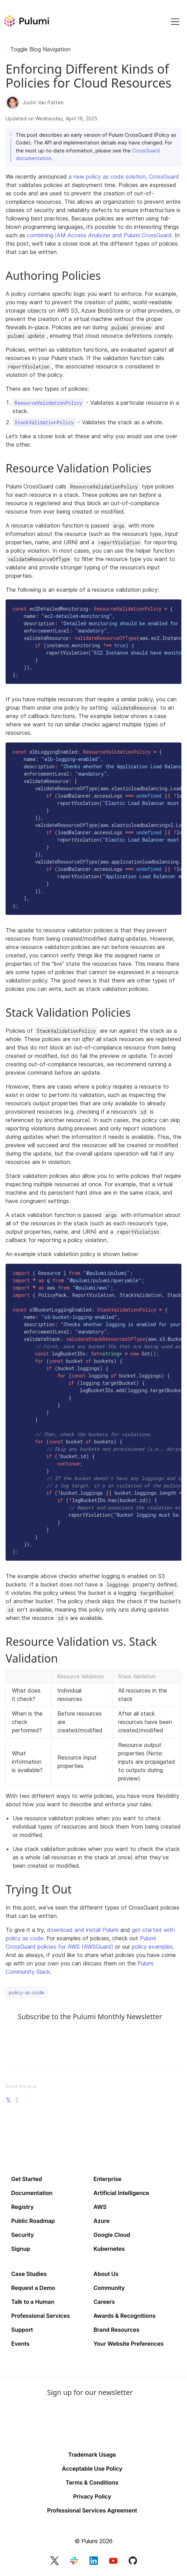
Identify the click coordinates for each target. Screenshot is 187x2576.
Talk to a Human (33, 2301)
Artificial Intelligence (121, 2192)
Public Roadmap (33, 2220)
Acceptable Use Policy (92, 2468)
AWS (100, 2206)
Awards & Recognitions (125, 2315)
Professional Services (40, 2315)
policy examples (152, 1946)
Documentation (31, 2192)
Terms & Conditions (92, 2482)
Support (22, 2329)
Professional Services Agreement (92, 2510)
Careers (104, 2301)
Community (109, 2287)
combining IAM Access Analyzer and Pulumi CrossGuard (99, 235)
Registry (22, 2206)
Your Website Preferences (129, 2343)
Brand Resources (116, 2329)
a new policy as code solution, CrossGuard (124, 176)
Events (20, 2343)
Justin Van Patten (43, 102)
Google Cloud (112, 2234)
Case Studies (29, 2273)
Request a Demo (33, 2287)
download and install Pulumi (82, 1929)
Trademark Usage (92, 2454)
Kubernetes (109, 2248)
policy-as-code (26, 1992)
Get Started (26, 2178)
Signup (20, 2248)
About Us (106, 2273)
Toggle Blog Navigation (40, 49)
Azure (102, 2220)
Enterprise (108, 2178)
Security (22, 2234)
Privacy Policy (92, 2496)
